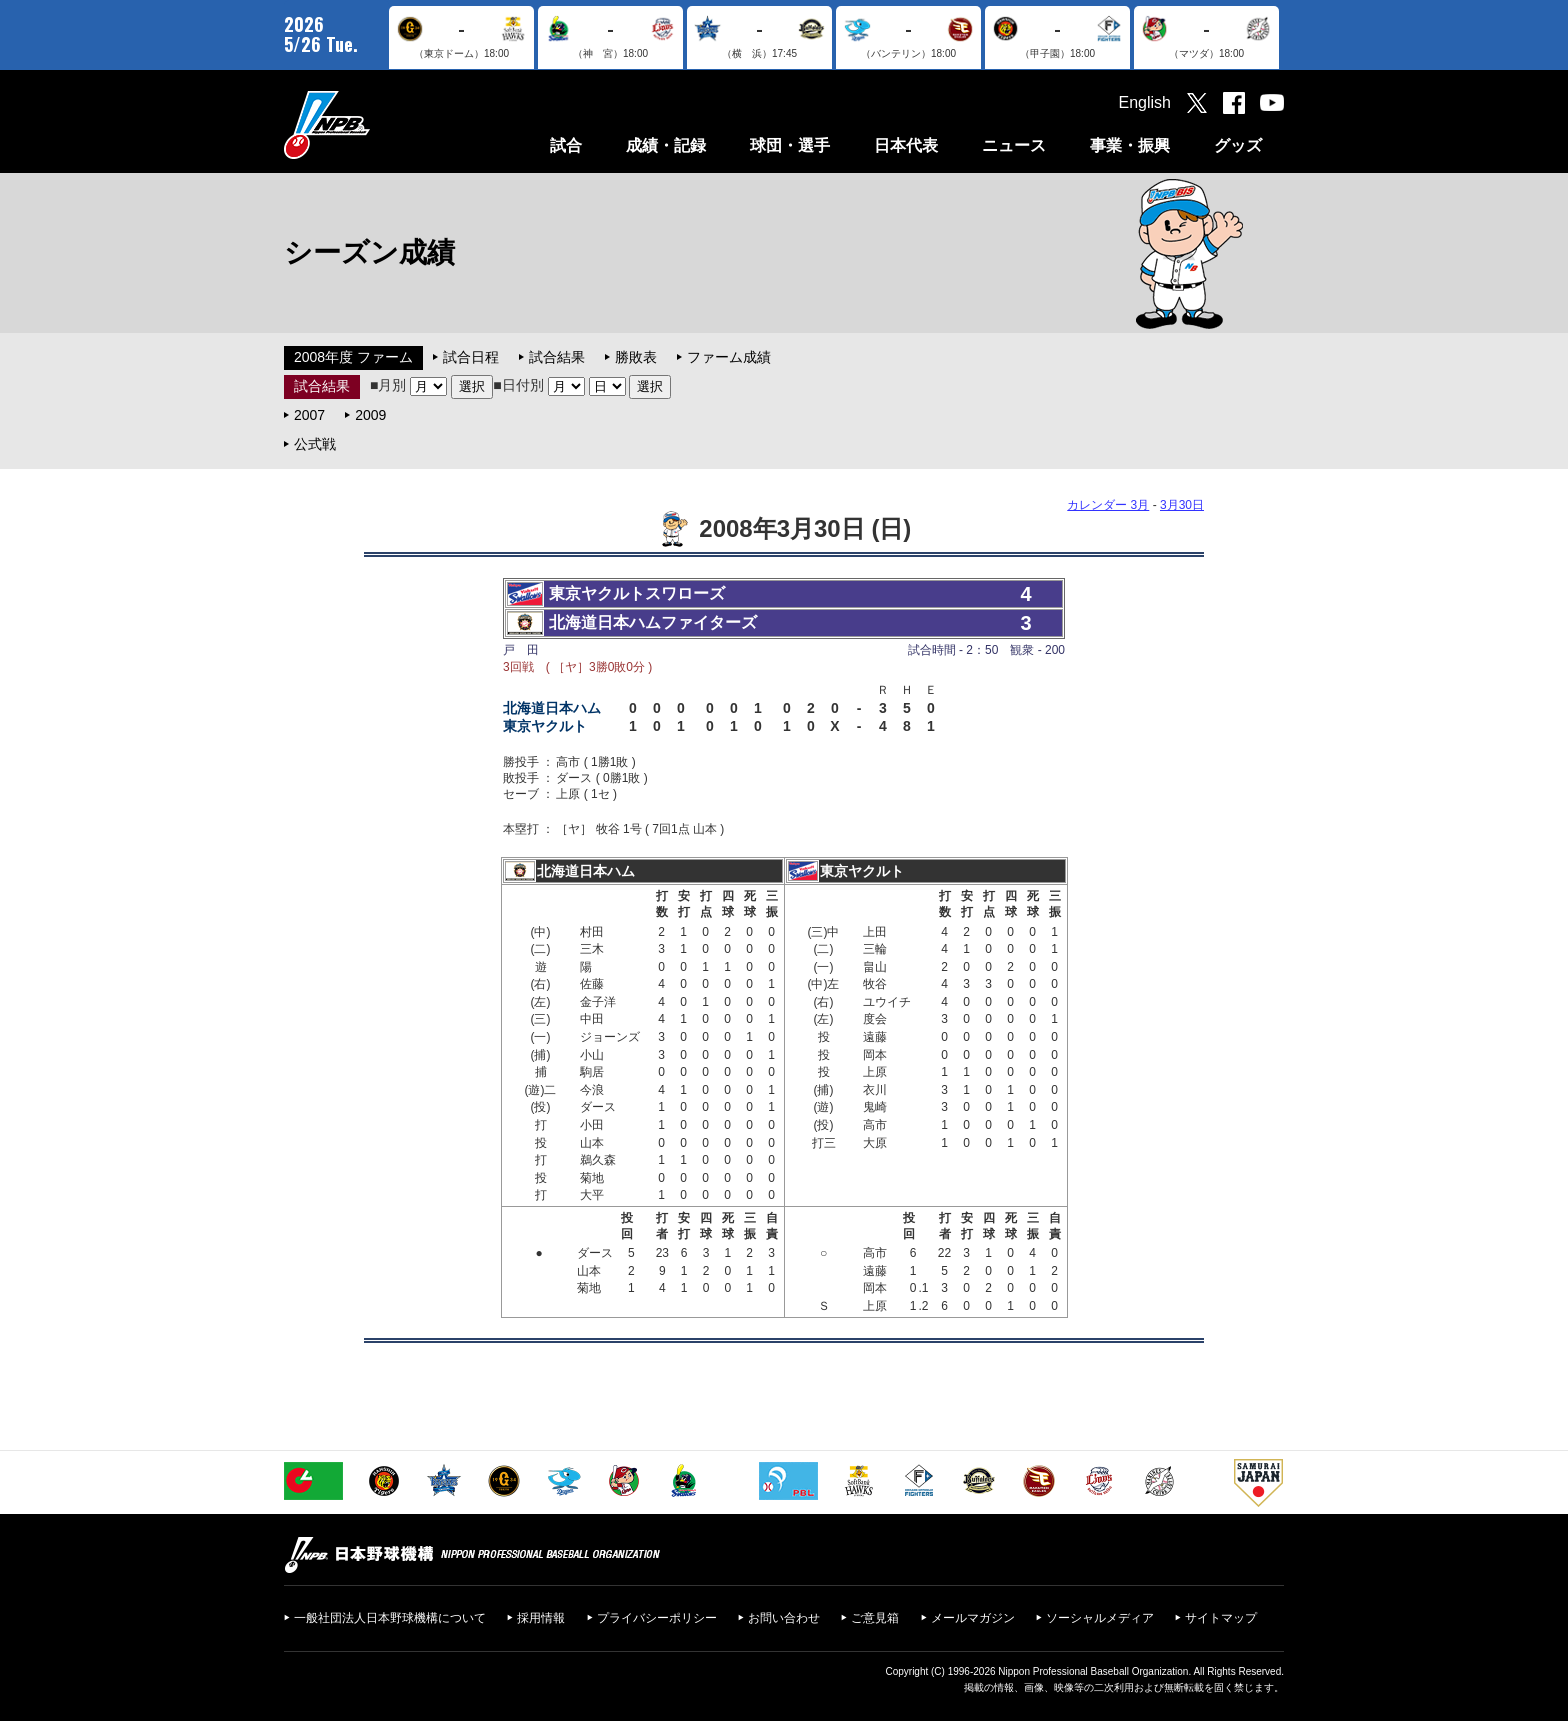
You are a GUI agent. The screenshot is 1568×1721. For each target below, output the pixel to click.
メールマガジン (973, 1618)
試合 (566, 145)
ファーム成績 (729, 357)
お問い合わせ (784, 1618)
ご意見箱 (875, 1618)
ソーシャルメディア (1100, 1618)
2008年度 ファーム (353, 357)
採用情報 (541, 1618)
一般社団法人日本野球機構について (390, 1618)
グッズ (1238, 145)
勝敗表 (636, 357)
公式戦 (315, 444)
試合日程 (471, 357)
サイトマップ (1221, 1618)
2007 (309, 415)
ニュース (1014, 145)
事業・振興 (1130, 145)
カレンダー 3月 (1108, 505)
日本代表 (906, 145)
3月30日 (1182, 505)
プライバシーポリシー (657, 1618)
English (1145, 102)
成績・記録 (666, 145)
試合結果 (557, 357)
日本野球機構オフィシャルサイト (377, 124)
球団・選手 (790, 145)
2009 (370, 415)
